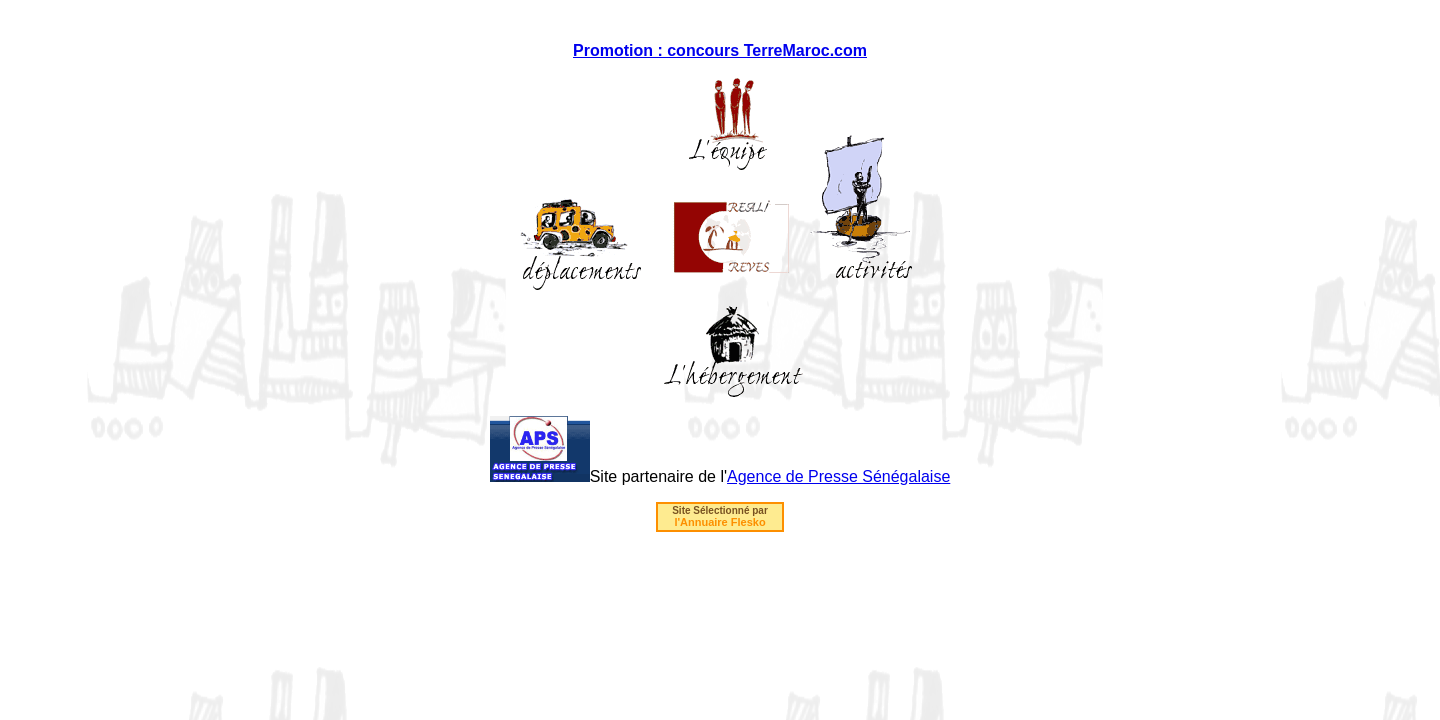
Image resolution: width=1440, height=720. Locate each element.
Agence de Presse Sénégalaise (838, 476)
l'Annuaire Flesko (719, 522)
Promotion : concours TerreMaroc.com (720, 50)
